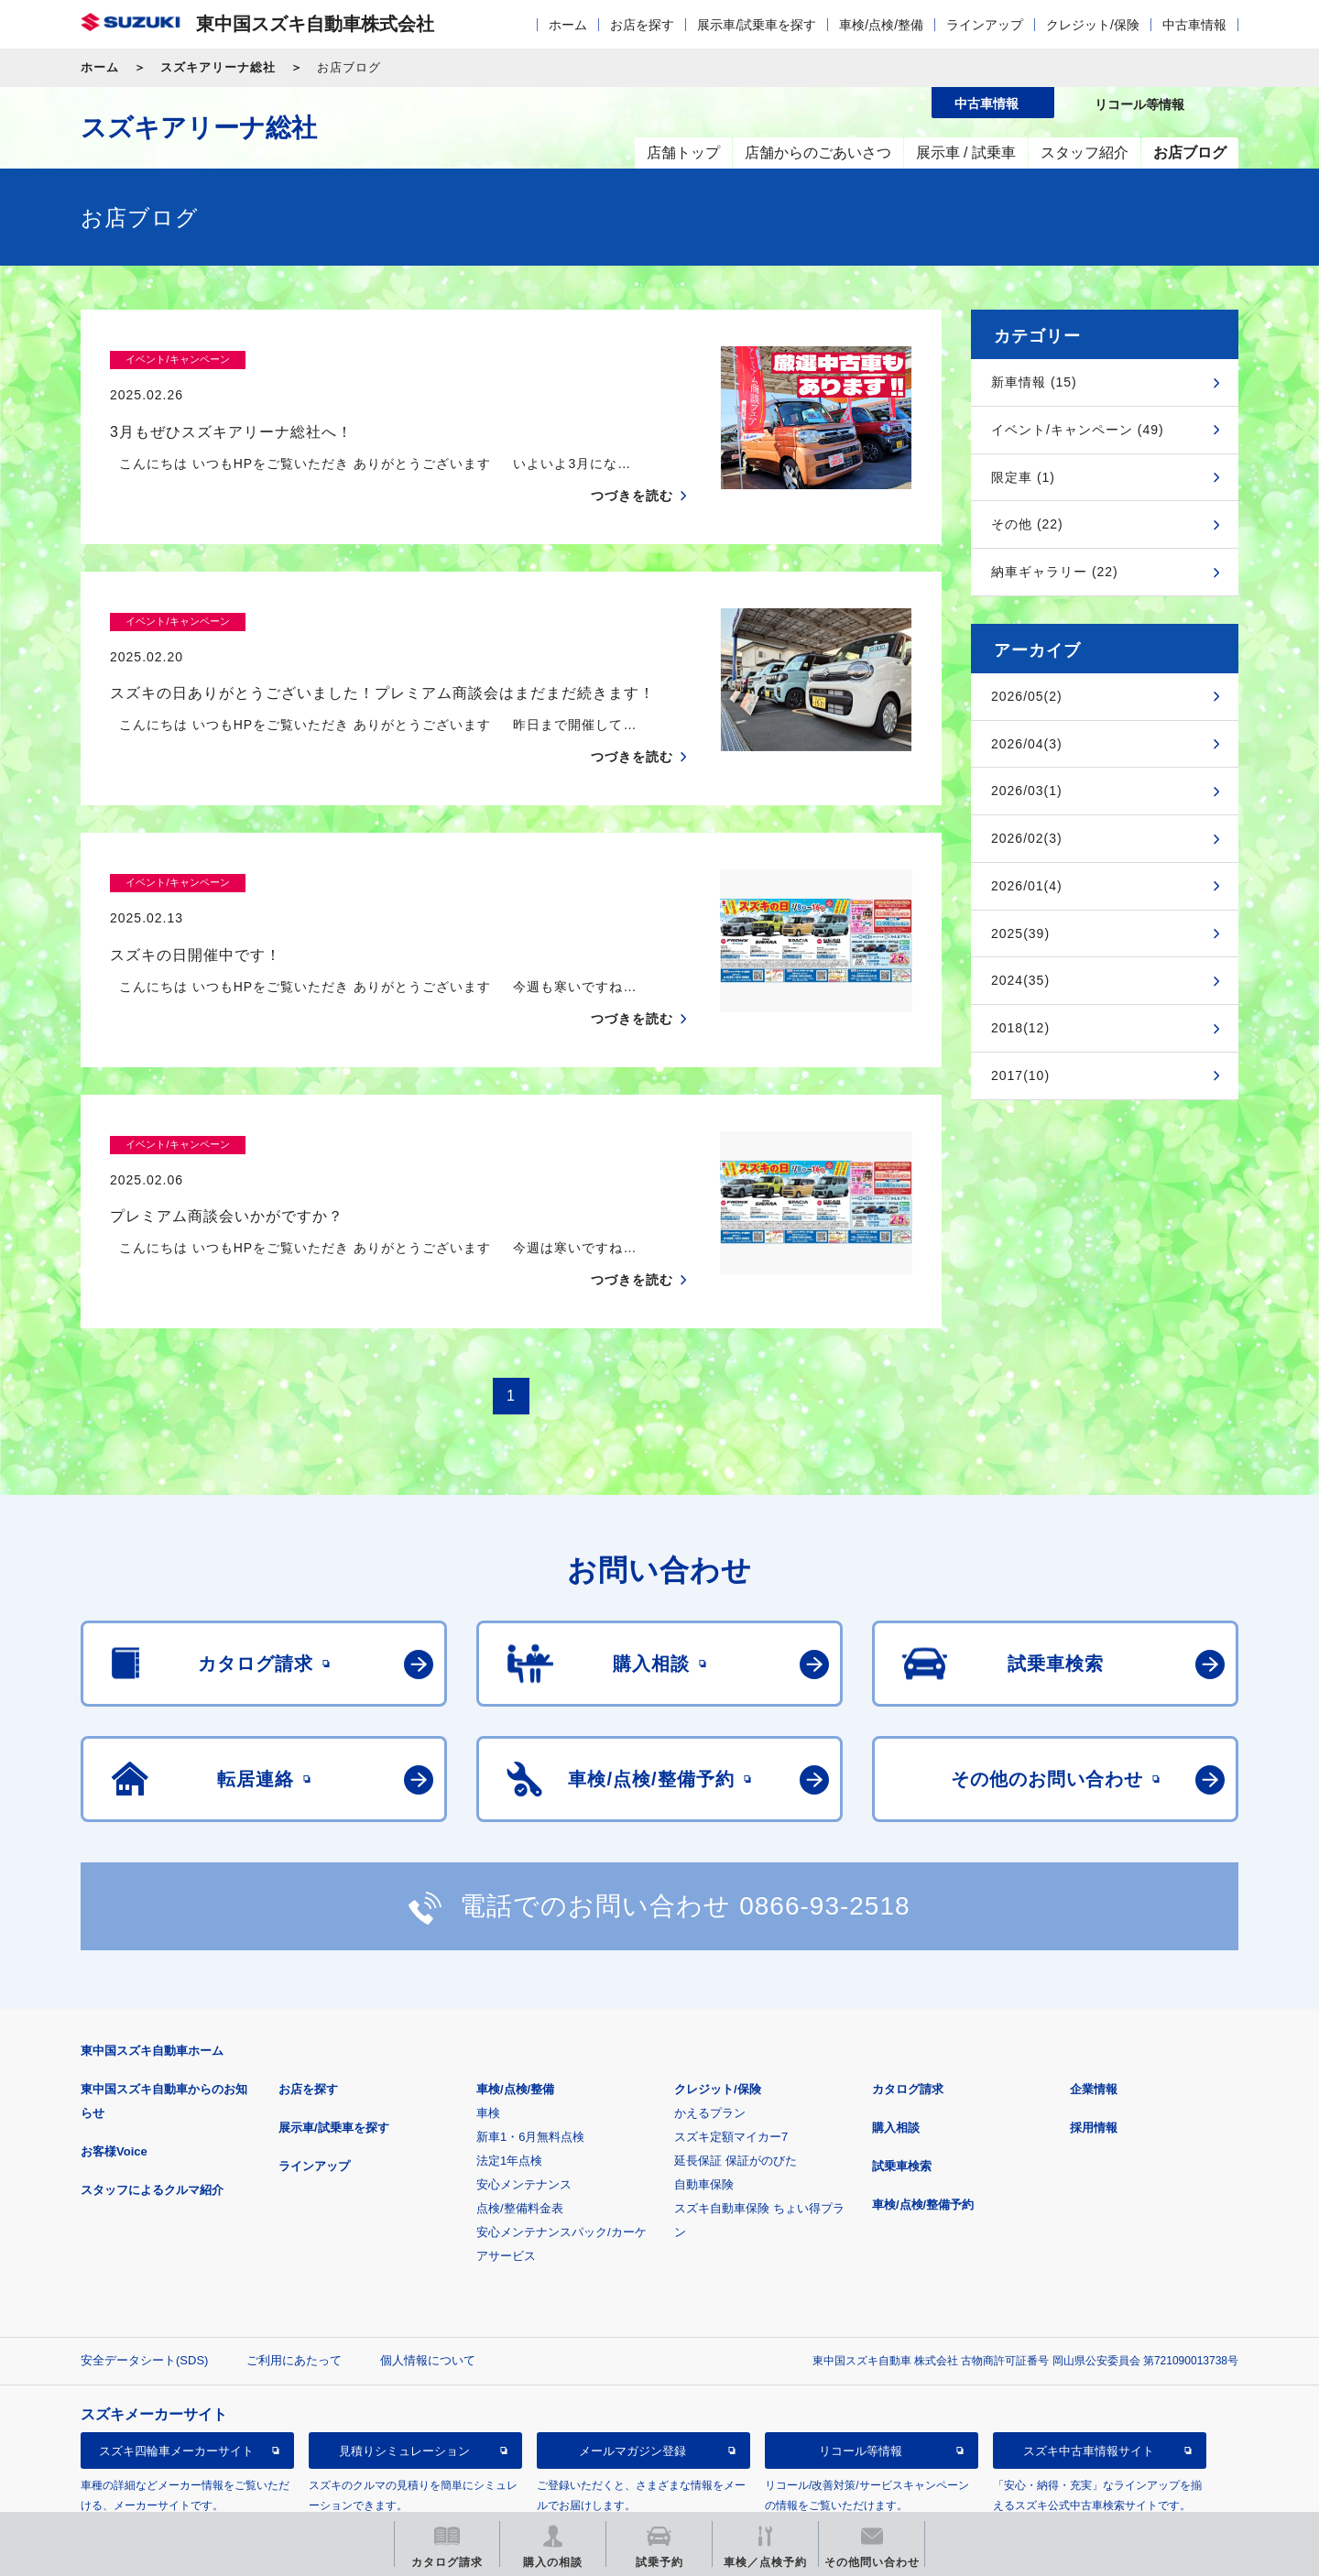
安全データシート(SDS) (144, 2289)
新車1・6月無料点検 (530, 2065)
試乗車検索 (902, 2094)
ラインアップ (984, 24)
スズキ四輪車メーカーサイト (176, 2379)
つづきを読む (632, 460)
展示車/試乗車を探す (756, 24)
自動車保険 (704, 2113)
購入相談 (896, 2056)
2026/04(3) (1027, 744)
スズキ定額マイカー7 (731, 2065)
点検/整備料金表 (519, 2137)
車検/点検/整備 (881, 24)
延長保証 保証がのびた (735, 2089)
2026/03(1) (1027, 790)
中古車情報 (1194, 24)
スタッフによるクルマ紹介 (152, 2118)
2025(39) (1020, 933)
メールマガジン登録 (632, 2379)
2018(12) (1020, 1028)
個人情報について (427, 2289)
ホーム (568, 24)
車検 (488, 2041)
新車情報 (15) (1034, 382)
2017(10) (1020, 1075)
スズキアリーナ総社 (218, 67)
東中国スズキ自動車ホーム (152, 1979)
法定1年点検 (509, 2089)
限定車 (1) (1023, 477)
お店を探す (642, 24)
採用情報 (1093, 2056)
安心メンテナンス (524, 2113)
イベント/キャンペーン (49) (1077, 429)
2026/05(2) (1027, 696)
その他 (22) (1027, 524)
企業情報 (1093, 2018)
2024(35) (1020, 980)
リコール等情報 (860, 2379)
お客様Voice (114, 2080)
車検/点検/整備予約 (923, 2133)
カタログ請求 (907, 2018)
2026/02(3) (1027, 838)
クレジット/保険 (1092, 24)
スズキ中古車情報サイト (1088, 2379)
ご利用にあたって (294, 2289)
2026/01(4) (1027, 886)
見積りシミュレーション (404, 2379)
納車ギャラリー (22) (1054, 571)
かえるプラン (710, 2041)
